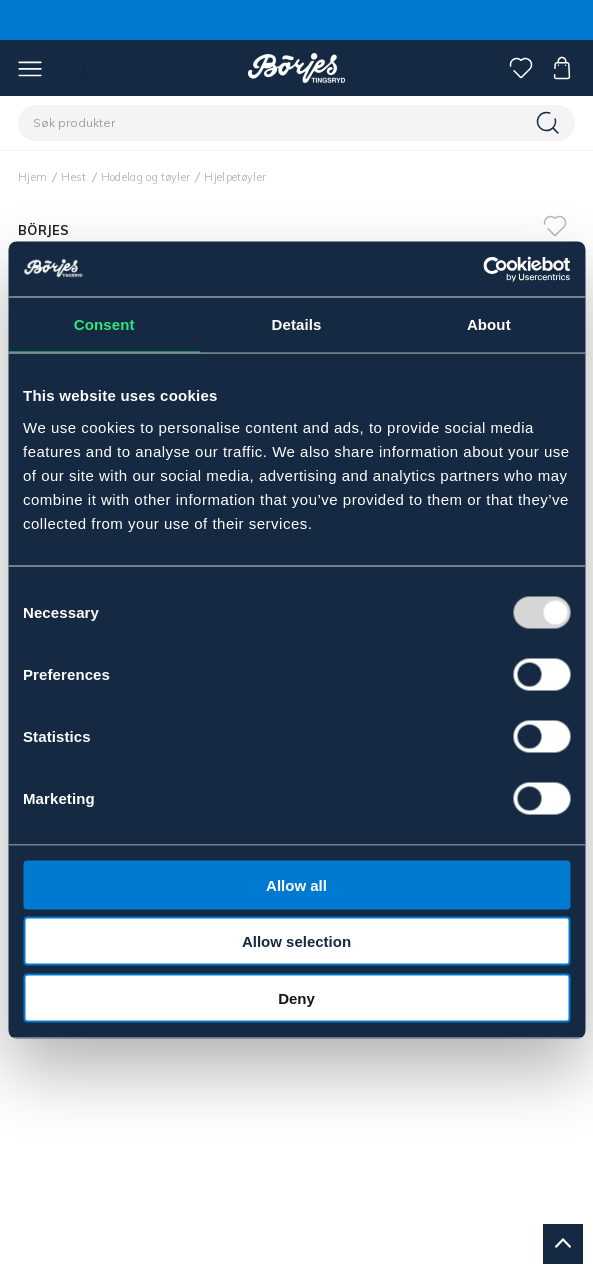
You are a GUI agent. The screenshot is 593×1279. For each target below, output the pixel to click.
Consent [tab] (104, 324)
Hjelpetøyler (235, 177)
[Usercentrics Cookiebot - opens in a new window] (482, 269)
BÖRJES (44, 230)
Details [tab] (297, 324)
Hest (73, 177)
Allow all (296, 884)
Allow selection (296, 941)
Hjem (32, 177)
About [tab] (489, 324)
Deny (296, 997)
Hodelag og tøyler (146, 177)
